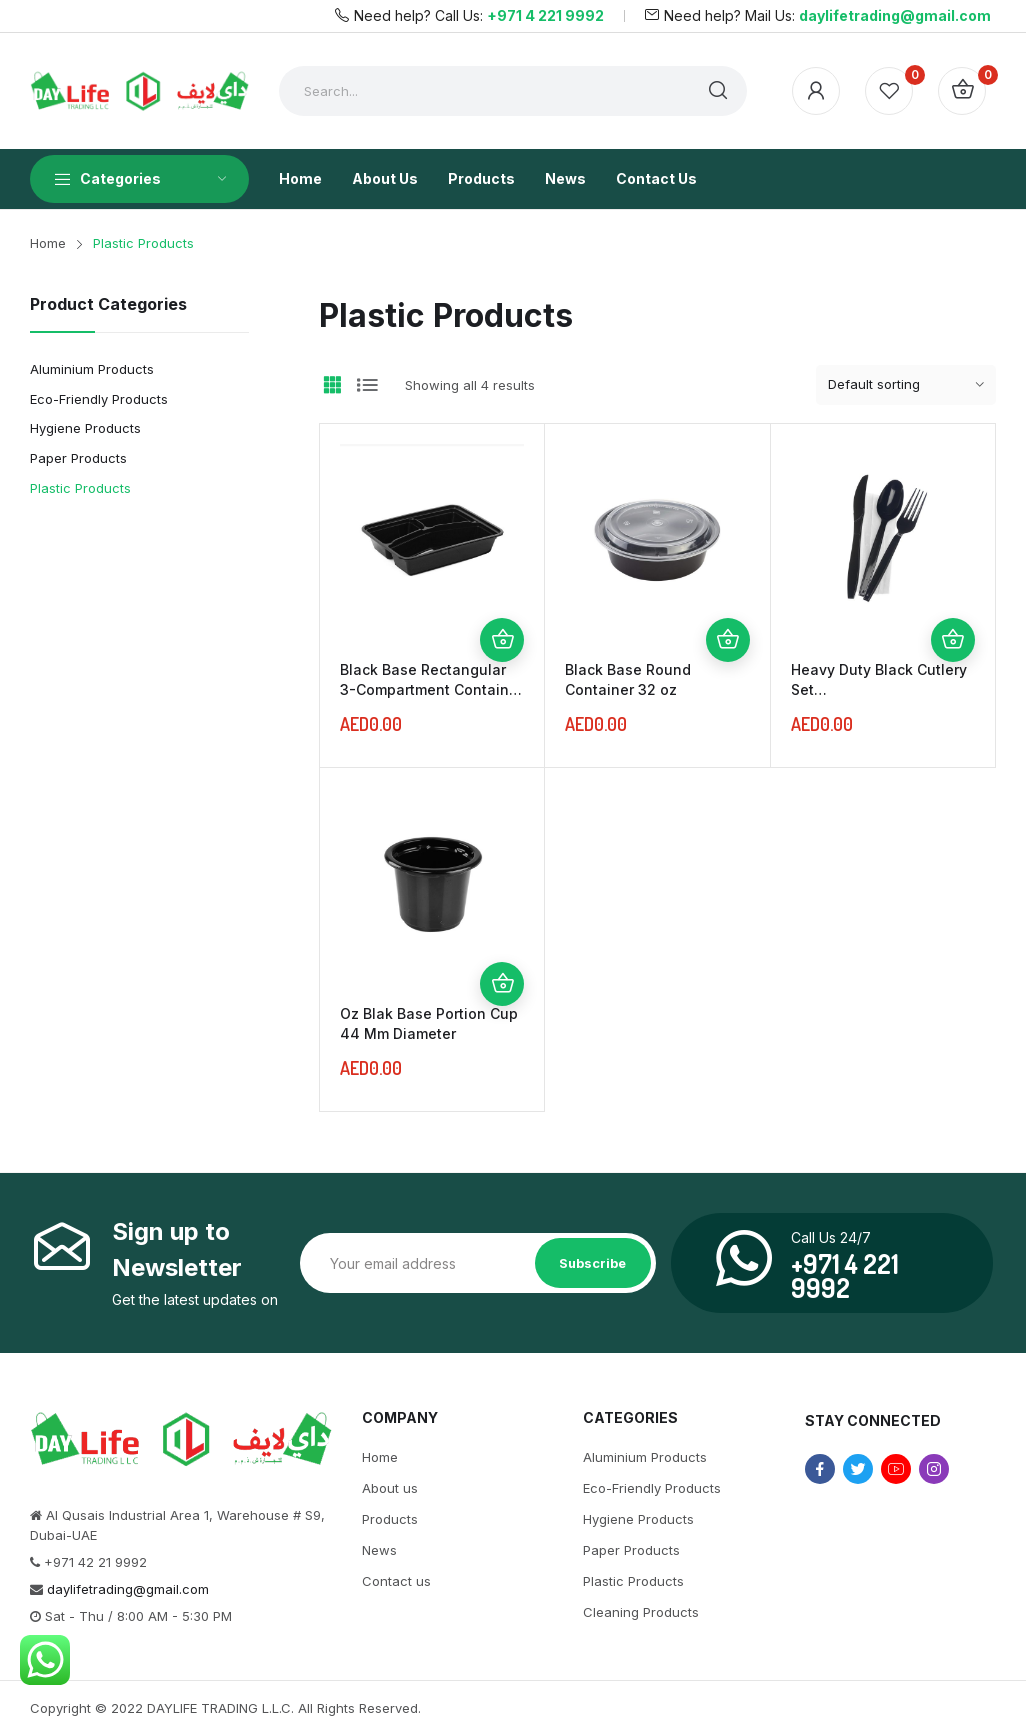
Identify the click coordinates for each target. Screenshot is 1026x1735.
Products (390, 1519)
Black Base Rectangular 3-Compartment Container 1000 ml (431, 689)
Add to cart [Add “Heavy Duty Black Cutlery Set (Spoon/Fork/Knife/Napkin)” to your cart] (953, 640)
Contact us (396, 1581)
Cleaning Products (641, 1612)
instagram (934, 1469)
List (367, 385)
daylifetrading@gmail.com (895, 15)
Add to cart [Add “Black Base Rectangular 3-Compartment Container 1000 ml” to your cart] (502, 640)
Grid (332, 385)
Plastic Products (80, 488)
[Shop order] (906, 385)
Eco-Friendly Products (99, 399)
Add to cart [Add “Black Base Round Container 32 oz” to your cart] (728, 640)
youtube (896, 1469)
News (379, 1550)
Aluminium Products (92, 369)
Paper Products (78, 458)
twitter (858, 1469)
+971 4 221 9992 (545, 15)
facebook (820, 1469)
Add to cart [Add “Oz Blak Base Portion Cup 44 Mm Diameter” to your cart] (502, 984)
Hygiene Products (85, 428)
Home (380, 1457)
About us (390, 1488)
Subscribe (592, 1263)
